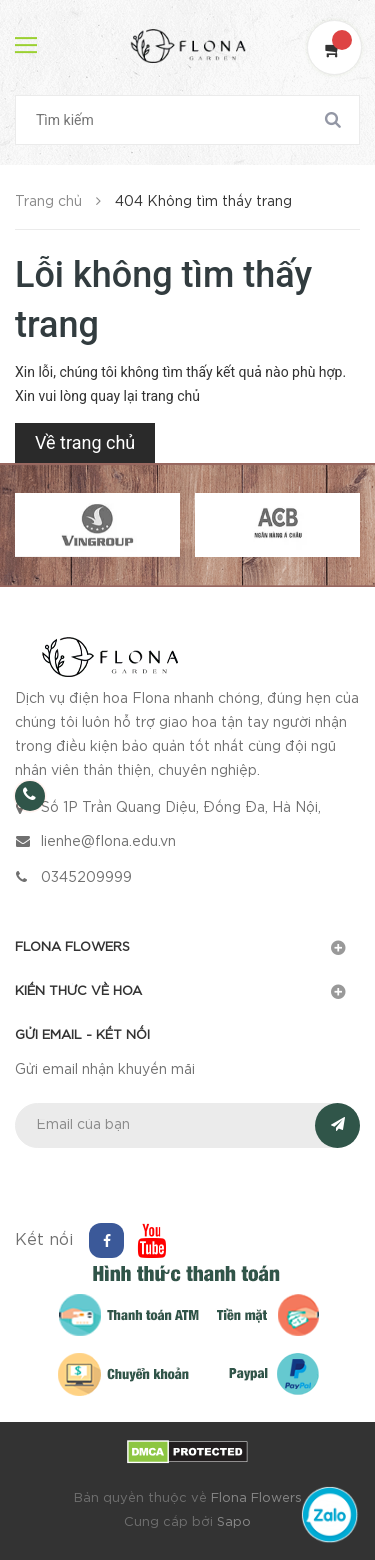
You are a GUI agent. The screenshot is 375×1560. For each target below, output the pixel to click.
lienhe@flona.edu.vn (108, 842)
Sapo (234, 1522)
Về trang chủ (85, 442)
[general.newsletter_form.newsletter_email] (187, 1125)
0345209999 (86, 878)
